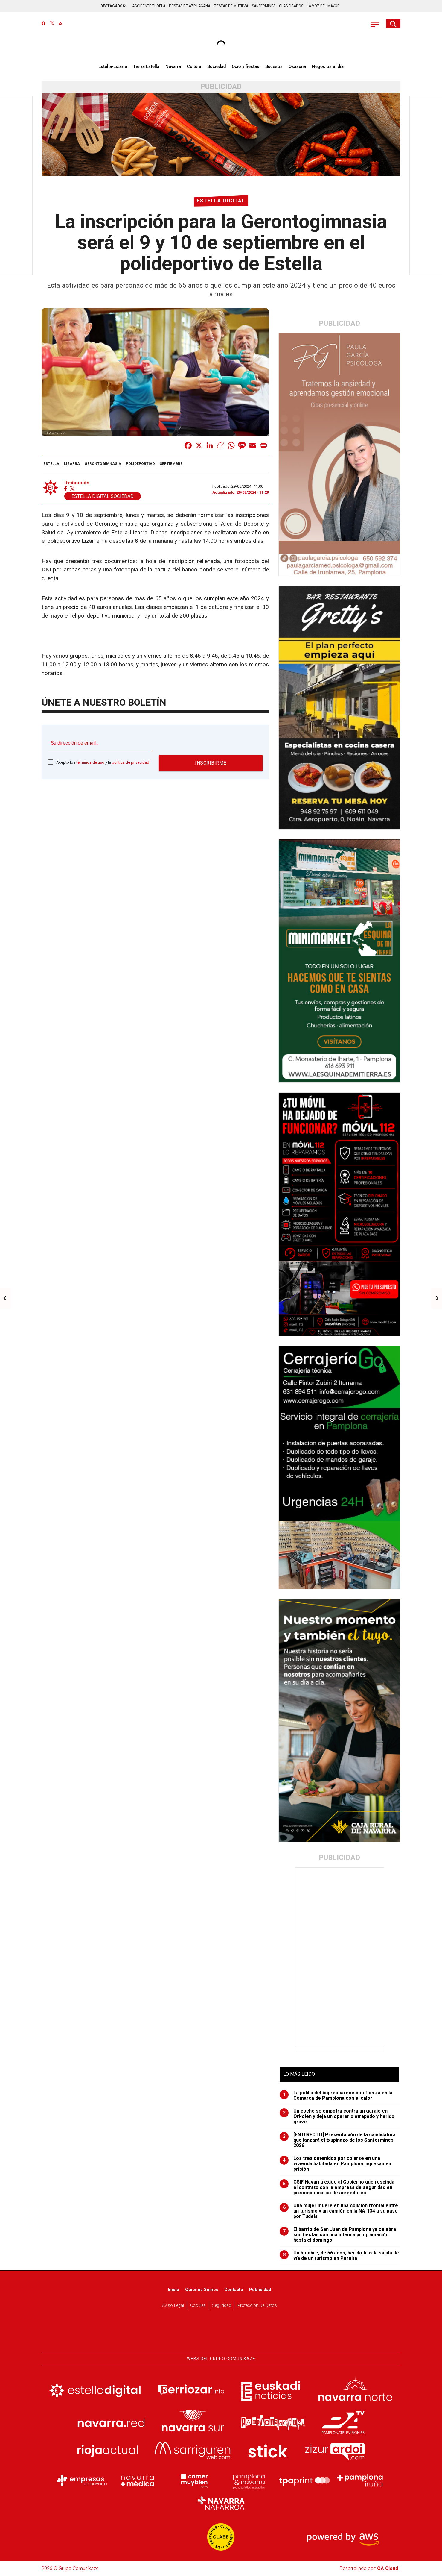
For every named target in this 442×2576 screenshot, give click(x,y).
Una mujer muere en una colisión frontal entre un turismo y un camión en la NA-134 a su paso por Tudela (339, 2211)
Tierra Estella (146, 66)
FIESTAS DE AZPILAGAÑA (189, 6)
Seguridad (221, 2305)
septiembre (171, 464)
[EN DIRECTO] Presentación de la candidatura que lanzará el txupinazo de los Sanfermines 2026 (338, 2140)
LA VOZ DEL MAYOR (323, 6)
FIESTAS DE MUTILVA (231, 6)
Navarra (173, 66)
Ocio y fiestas (245, 66)
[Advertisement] (340, 1957)
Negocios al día (328, 66)
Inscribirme (210, 763)
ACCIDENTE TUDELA (148, 6)
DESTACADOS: (113, 6)
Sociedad (216, 66)
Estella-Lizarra (112, 66)
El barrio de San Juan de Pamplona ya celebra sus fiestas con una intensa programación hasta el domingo (338, 2235)
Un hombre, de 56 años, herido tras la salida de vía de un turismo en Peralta (339, 2255)
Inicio (173, 2289)
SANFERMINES (263, 6)
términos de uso (90, 762)
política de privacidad (130, 762)
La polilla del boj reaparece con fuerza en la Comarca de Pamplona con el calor (336, 2095)
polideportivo (140, 464)
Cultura (194, 66)
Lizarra (72, 464)
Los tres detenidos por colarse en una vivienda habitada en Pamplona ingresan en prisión (335, 2164)
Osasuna (297, 66)
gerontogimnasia (103, 464)
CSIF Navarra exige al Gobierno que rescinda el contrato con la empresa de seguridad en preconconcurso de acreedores (337, 2187)
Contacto (233, 2289)
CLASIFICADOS (291, 6)
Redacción (76, 482)
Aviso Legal (173, 2305)
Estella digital (221, 201)
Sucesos (274, 66)
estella (51, 464)
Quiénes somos (201, 2289)
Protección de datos (257, 2305)
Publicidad (260, 2289)
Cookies (198, 2305)
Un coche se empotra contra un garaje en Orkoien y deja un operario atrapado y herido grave (337, 2116)
